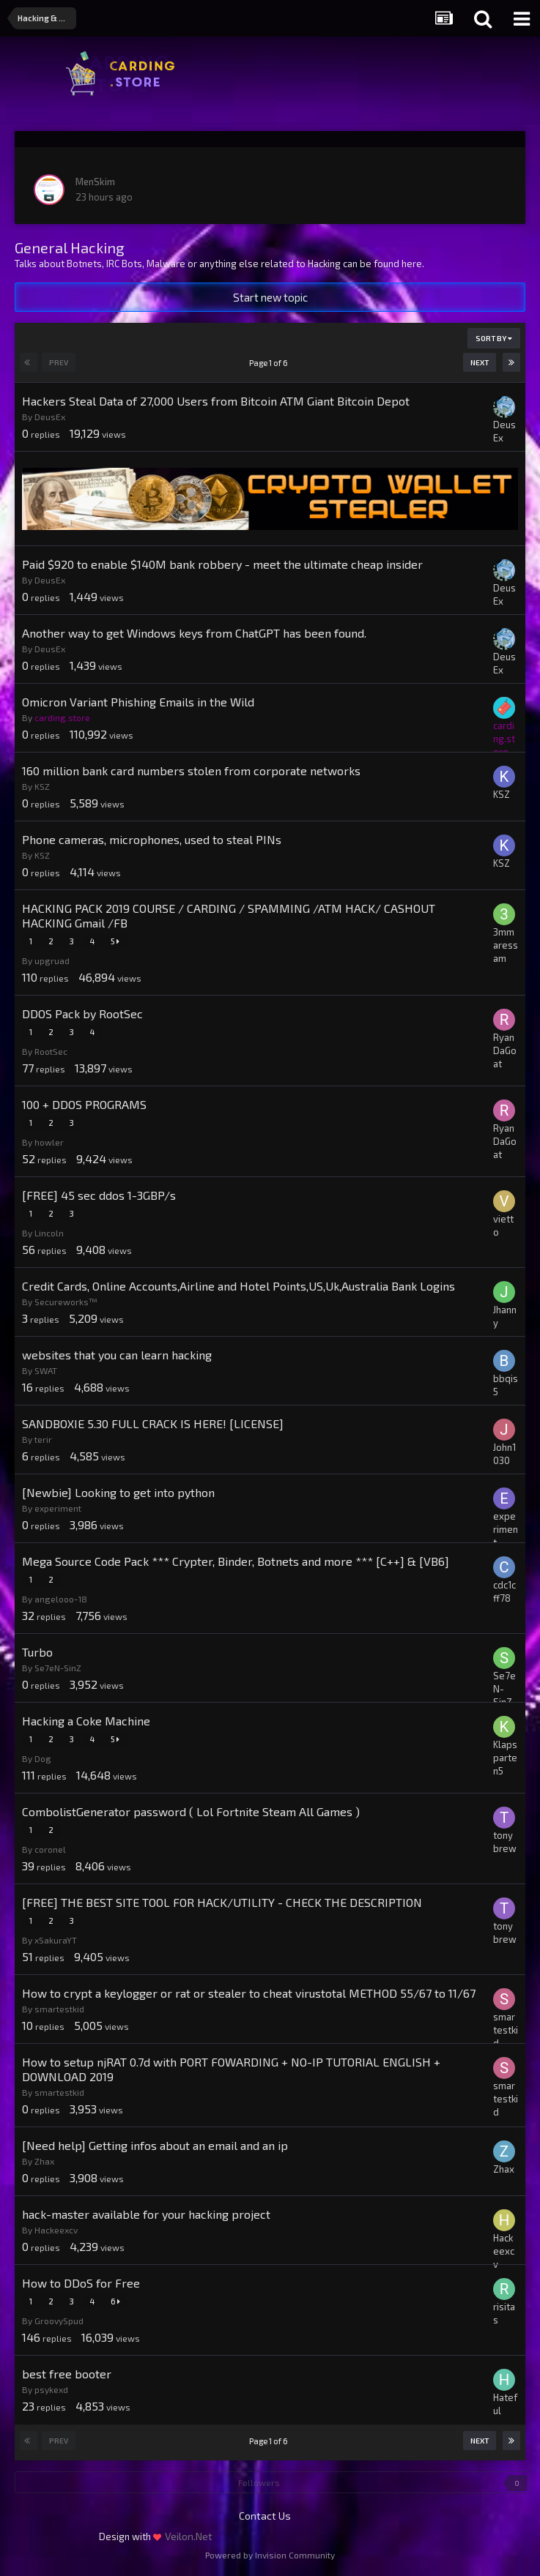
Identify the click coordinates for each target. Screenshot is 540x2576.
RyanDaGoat (505, 1050)
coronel (50, 1849)
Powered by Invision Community (270, 2555)
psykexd (51, 2389)
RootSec (50, 1051)
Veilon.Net (188, 2536)
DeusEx (49, 416)
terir (43, 1439)
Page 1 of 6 (270, 362)
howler (49, 1142)
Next (479, 362)
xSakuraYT (55, 1940)
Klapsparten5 (505, 1758)
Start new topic (270, 297)
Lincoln (49, 1233)
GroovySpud (59, 2320)
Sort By (494, 338)
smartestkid (59, 2009)
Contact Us (265, 2515)
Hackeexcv (56, 2230)
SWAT (45, 1370)
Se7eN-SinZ (57, 1667)
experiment (57, 1508)
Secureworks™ (65, 1301)
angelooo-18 (60, 1599)
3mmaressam (505, 945)
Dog (42, 1758)
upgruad (52, 960)
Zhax (44, 2161)
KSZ (42, 786)
